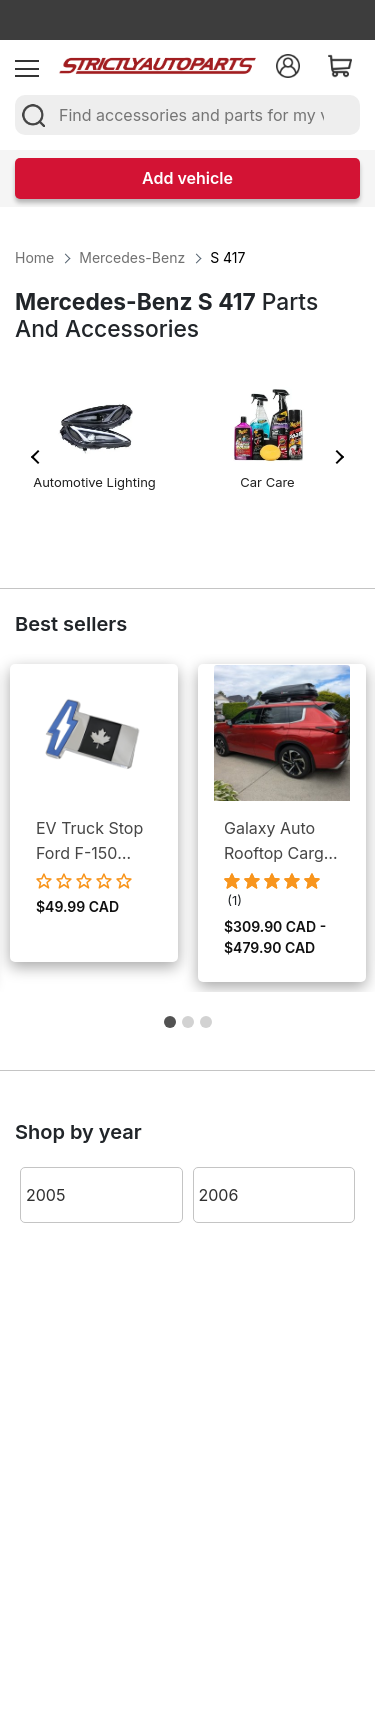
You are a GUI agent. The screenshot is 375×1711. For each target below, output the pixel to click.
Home (34, 257)
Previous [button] (36, 457)
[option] (94, 446)
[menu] (27, 66)
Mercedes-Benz (132, 257)
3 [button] (206, 1027)
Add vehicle (187, 178)
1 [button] (170, 1027)
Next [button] (339, 457)
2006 (219, 1195)
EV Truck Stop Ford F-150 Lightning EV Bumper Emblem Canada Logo (89, 842)
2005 (45, 1195)
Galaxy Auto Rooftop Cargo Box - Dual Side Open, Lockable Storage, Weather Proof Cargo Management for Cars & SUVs (278, 842)
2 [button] (188, 1027)
